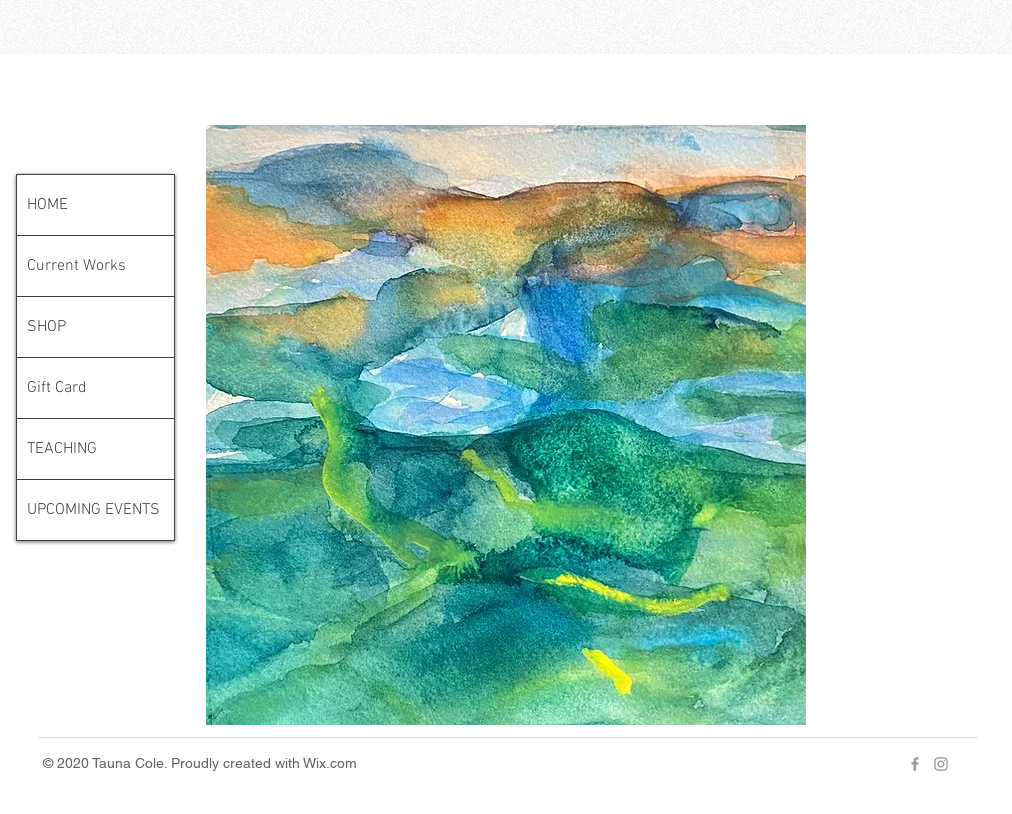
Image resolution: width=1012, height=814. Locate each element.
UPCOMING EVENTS (93, 510)
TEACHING (62, 449)
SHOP (46, 327)
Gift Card (57, 388)
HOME (47, 205)
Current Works (76, 266)
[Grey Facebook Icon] (915, 764)
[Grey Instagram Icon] (941, 764)
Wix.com (330, 763)
